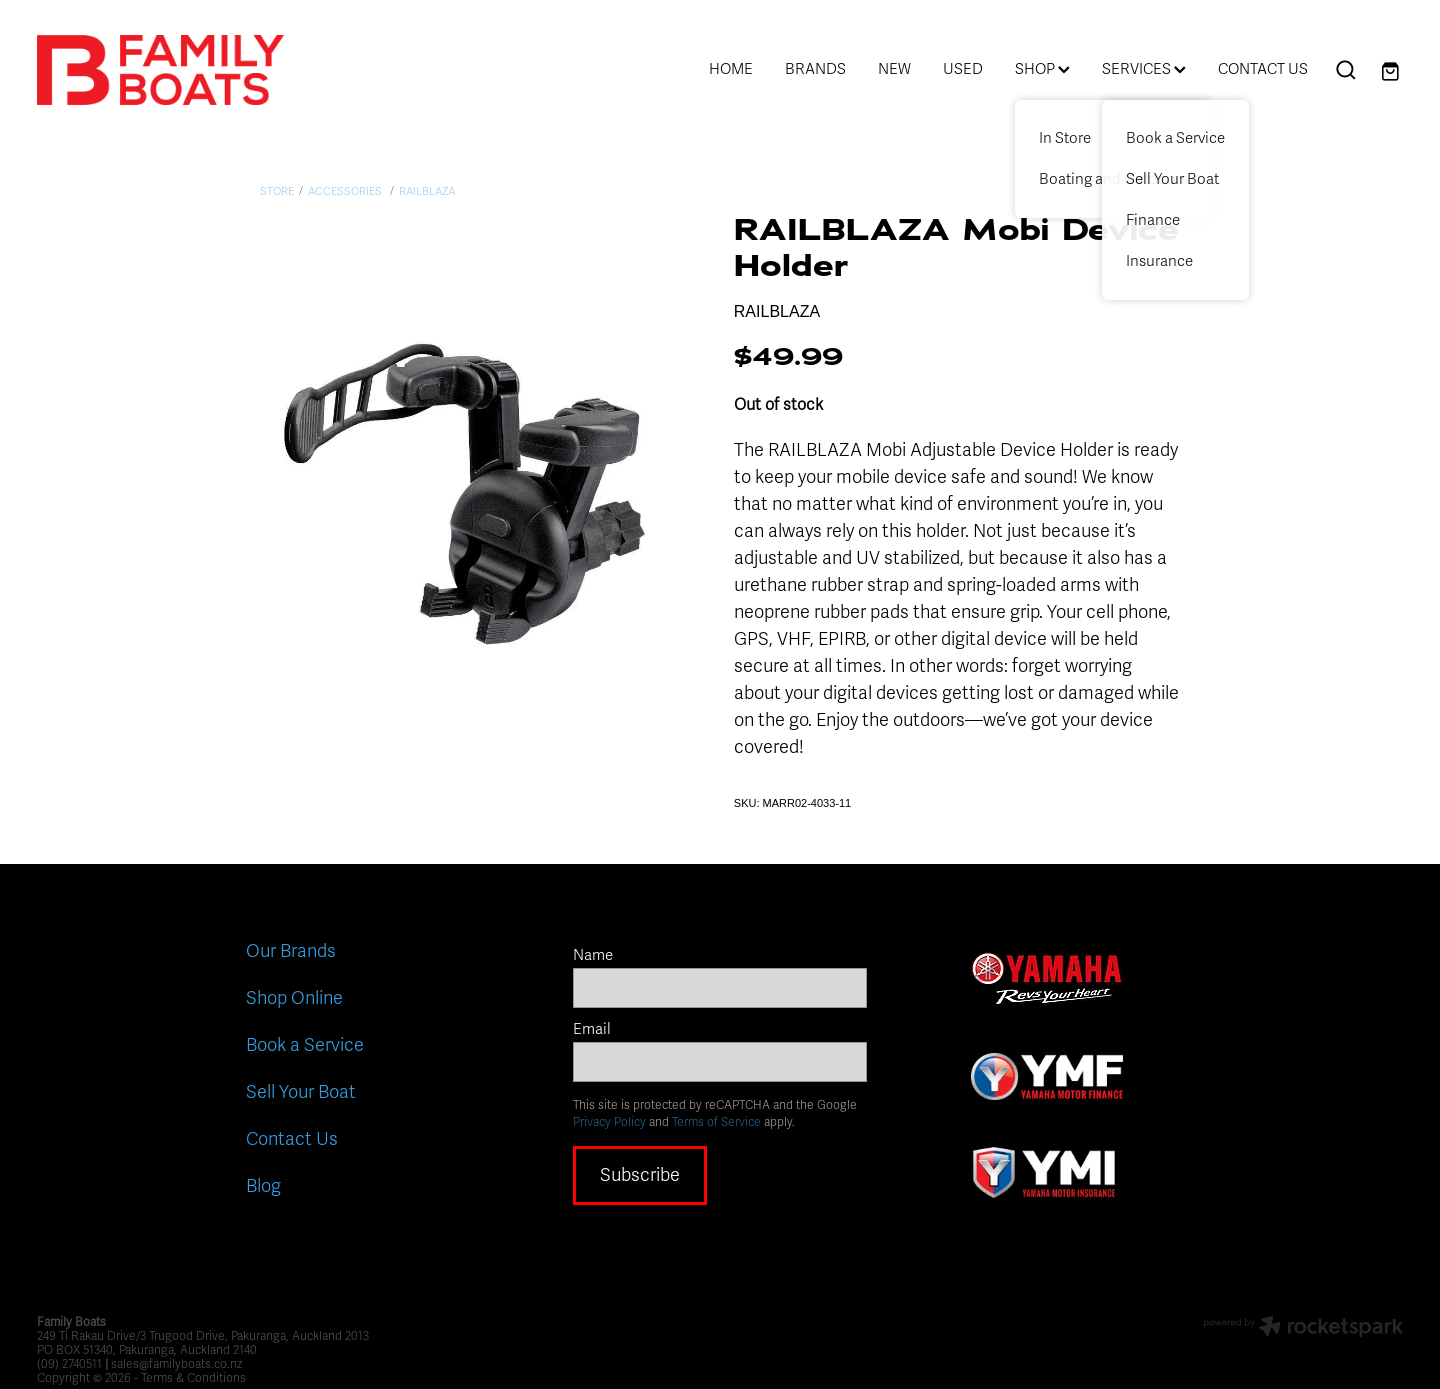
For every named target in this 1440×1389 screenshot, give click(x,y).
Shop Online (294, 998)
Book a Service (305, 1045)
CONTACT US (1263, 69)
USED (963, 69)
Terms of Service (716, 1122)
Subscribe (640, 1175)
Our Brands (291, 951)
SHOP (1042, 69)
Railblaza (427, 191)
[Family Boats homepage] (173, 70)
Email (592, 1029)
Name (593, 955)
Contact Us (292, 1139)
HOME (731, 69)
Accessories (346, 191)
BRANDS (815, 69)
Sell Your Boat (301, 1092)
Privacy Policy (609, 1122)
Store (277, 191)
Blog (263, 1186)
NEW (894, 69)
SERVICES (1144, 69)
